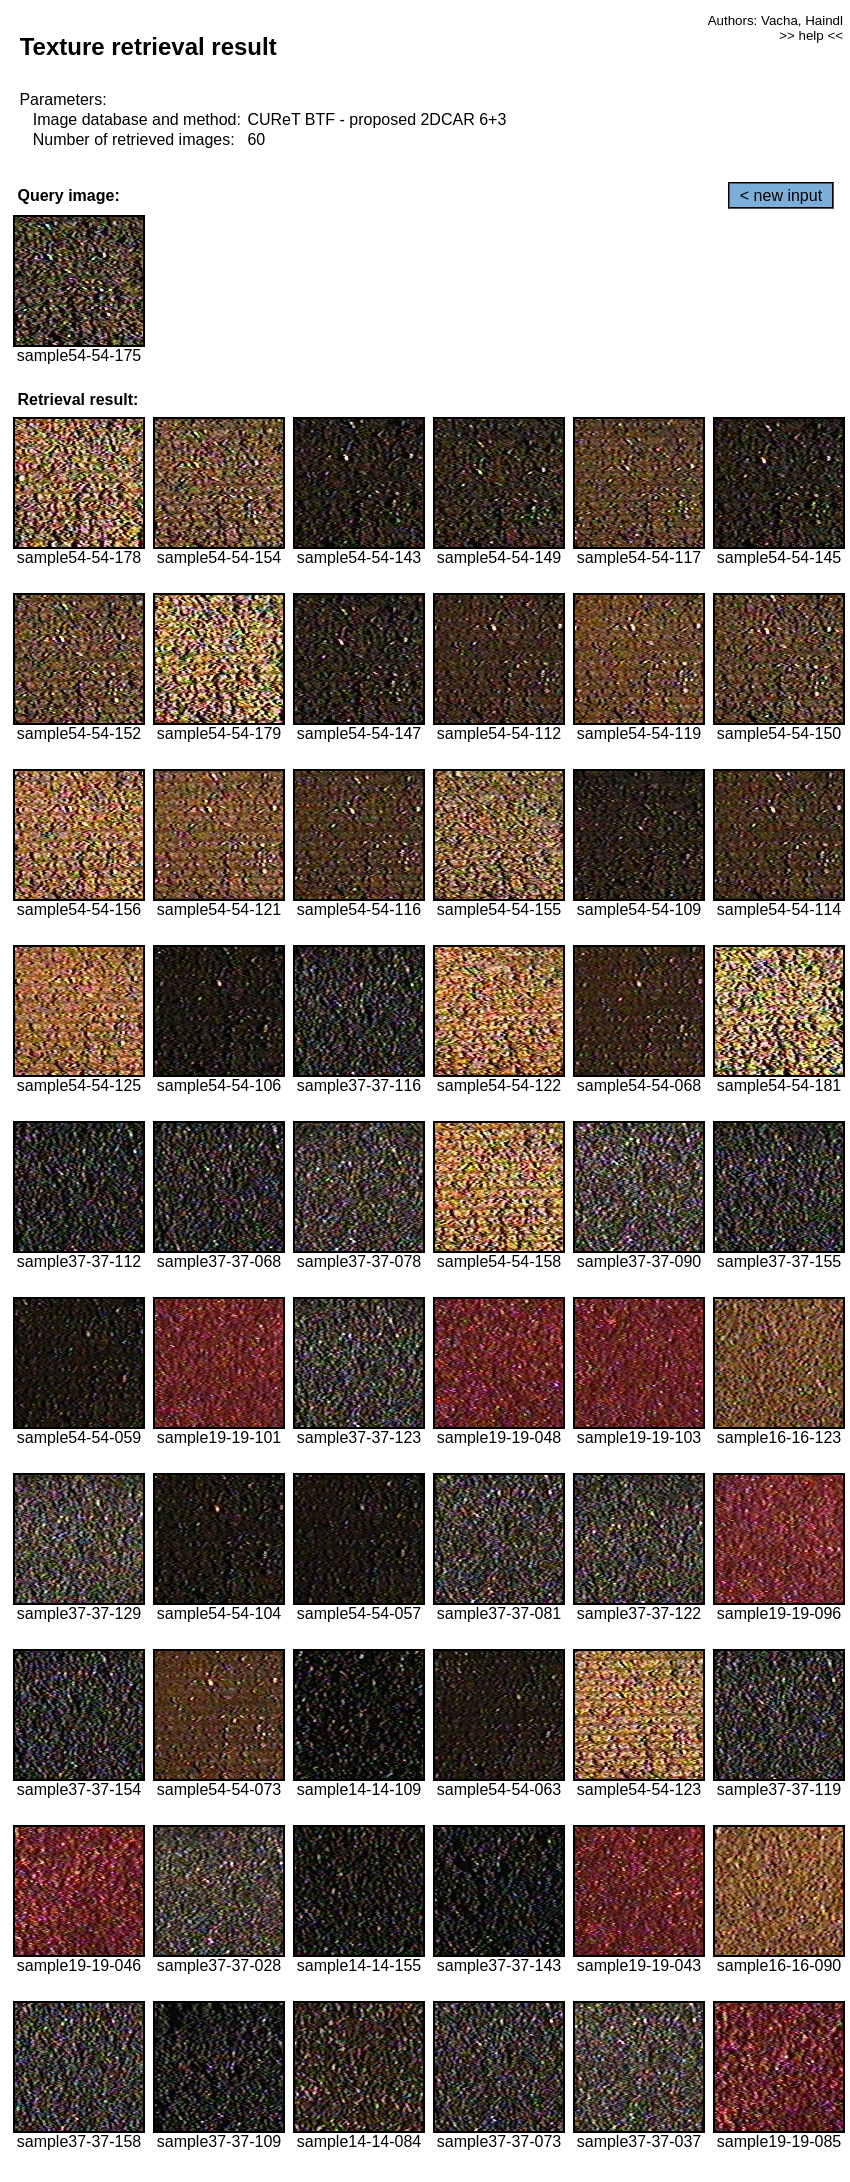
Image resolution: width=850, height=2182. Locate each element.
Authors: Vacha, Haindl (775, 20)
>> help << (811, 35)
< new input (781, 195)
